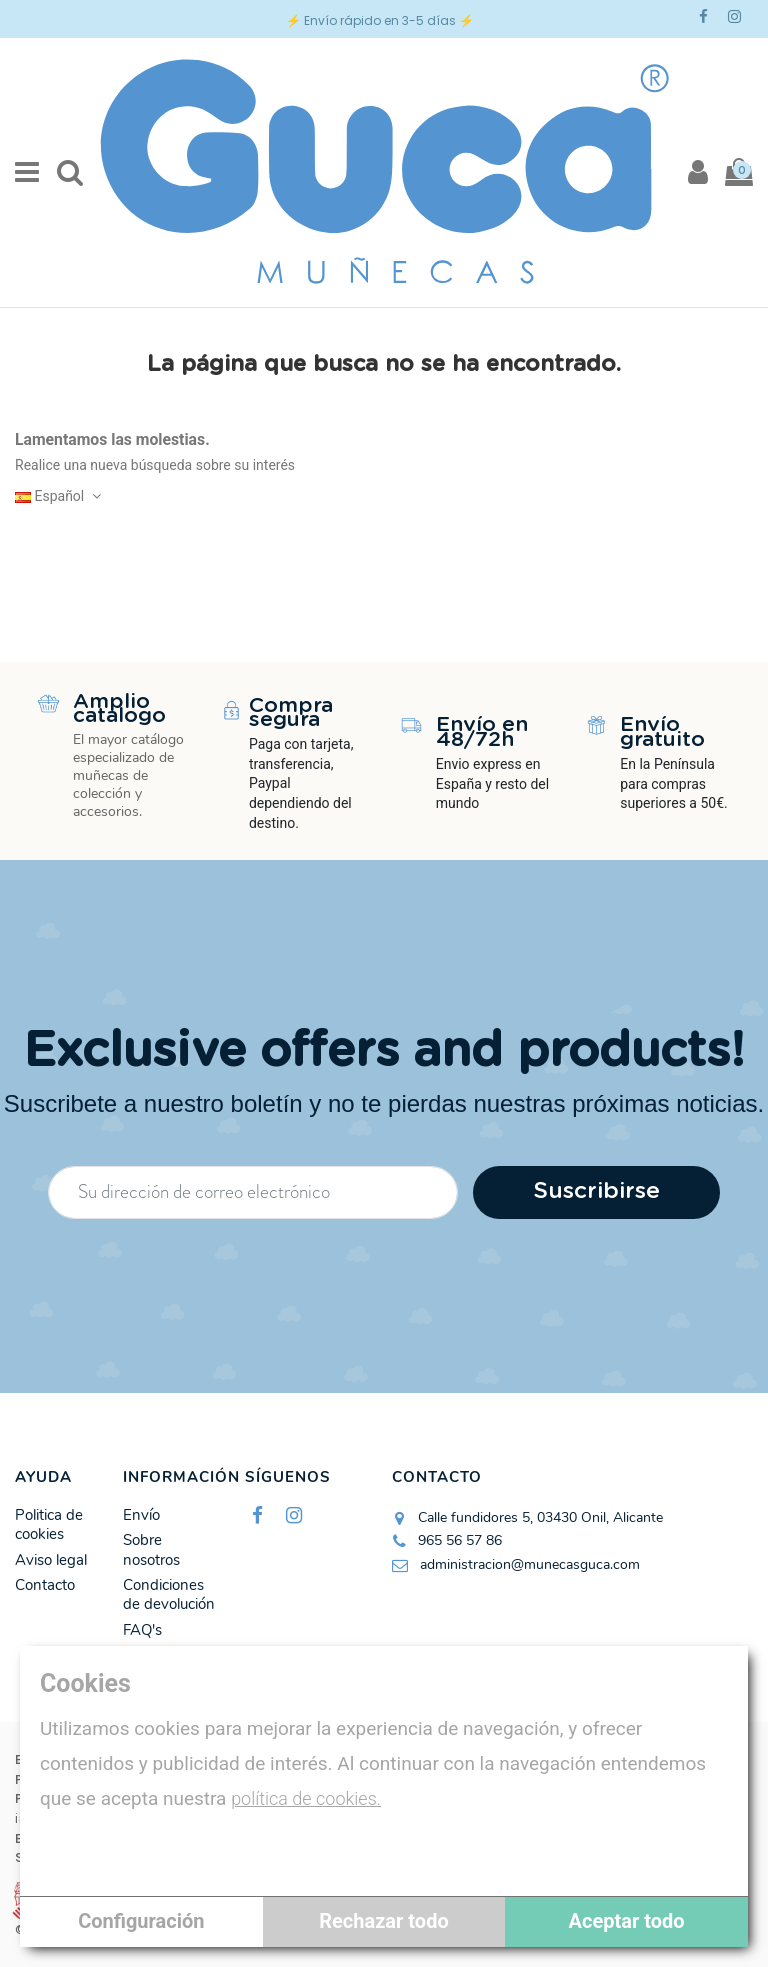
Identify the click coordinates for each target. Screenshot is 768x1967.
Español (60, 496)
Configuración (141, 1921)
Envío (141, 1515)
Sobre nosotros (151, 1550)
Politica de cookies (49, 1525)
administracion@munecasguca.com (530, 1564)
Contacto (45, 1585)
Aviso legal (51, 1560)
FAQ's (142, 1630)
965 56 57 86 (460, 1540)
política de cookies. (306, 1798)
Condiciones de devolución (169, 1595)
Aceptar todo (627, 1921)
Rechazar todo (383, 1921)
